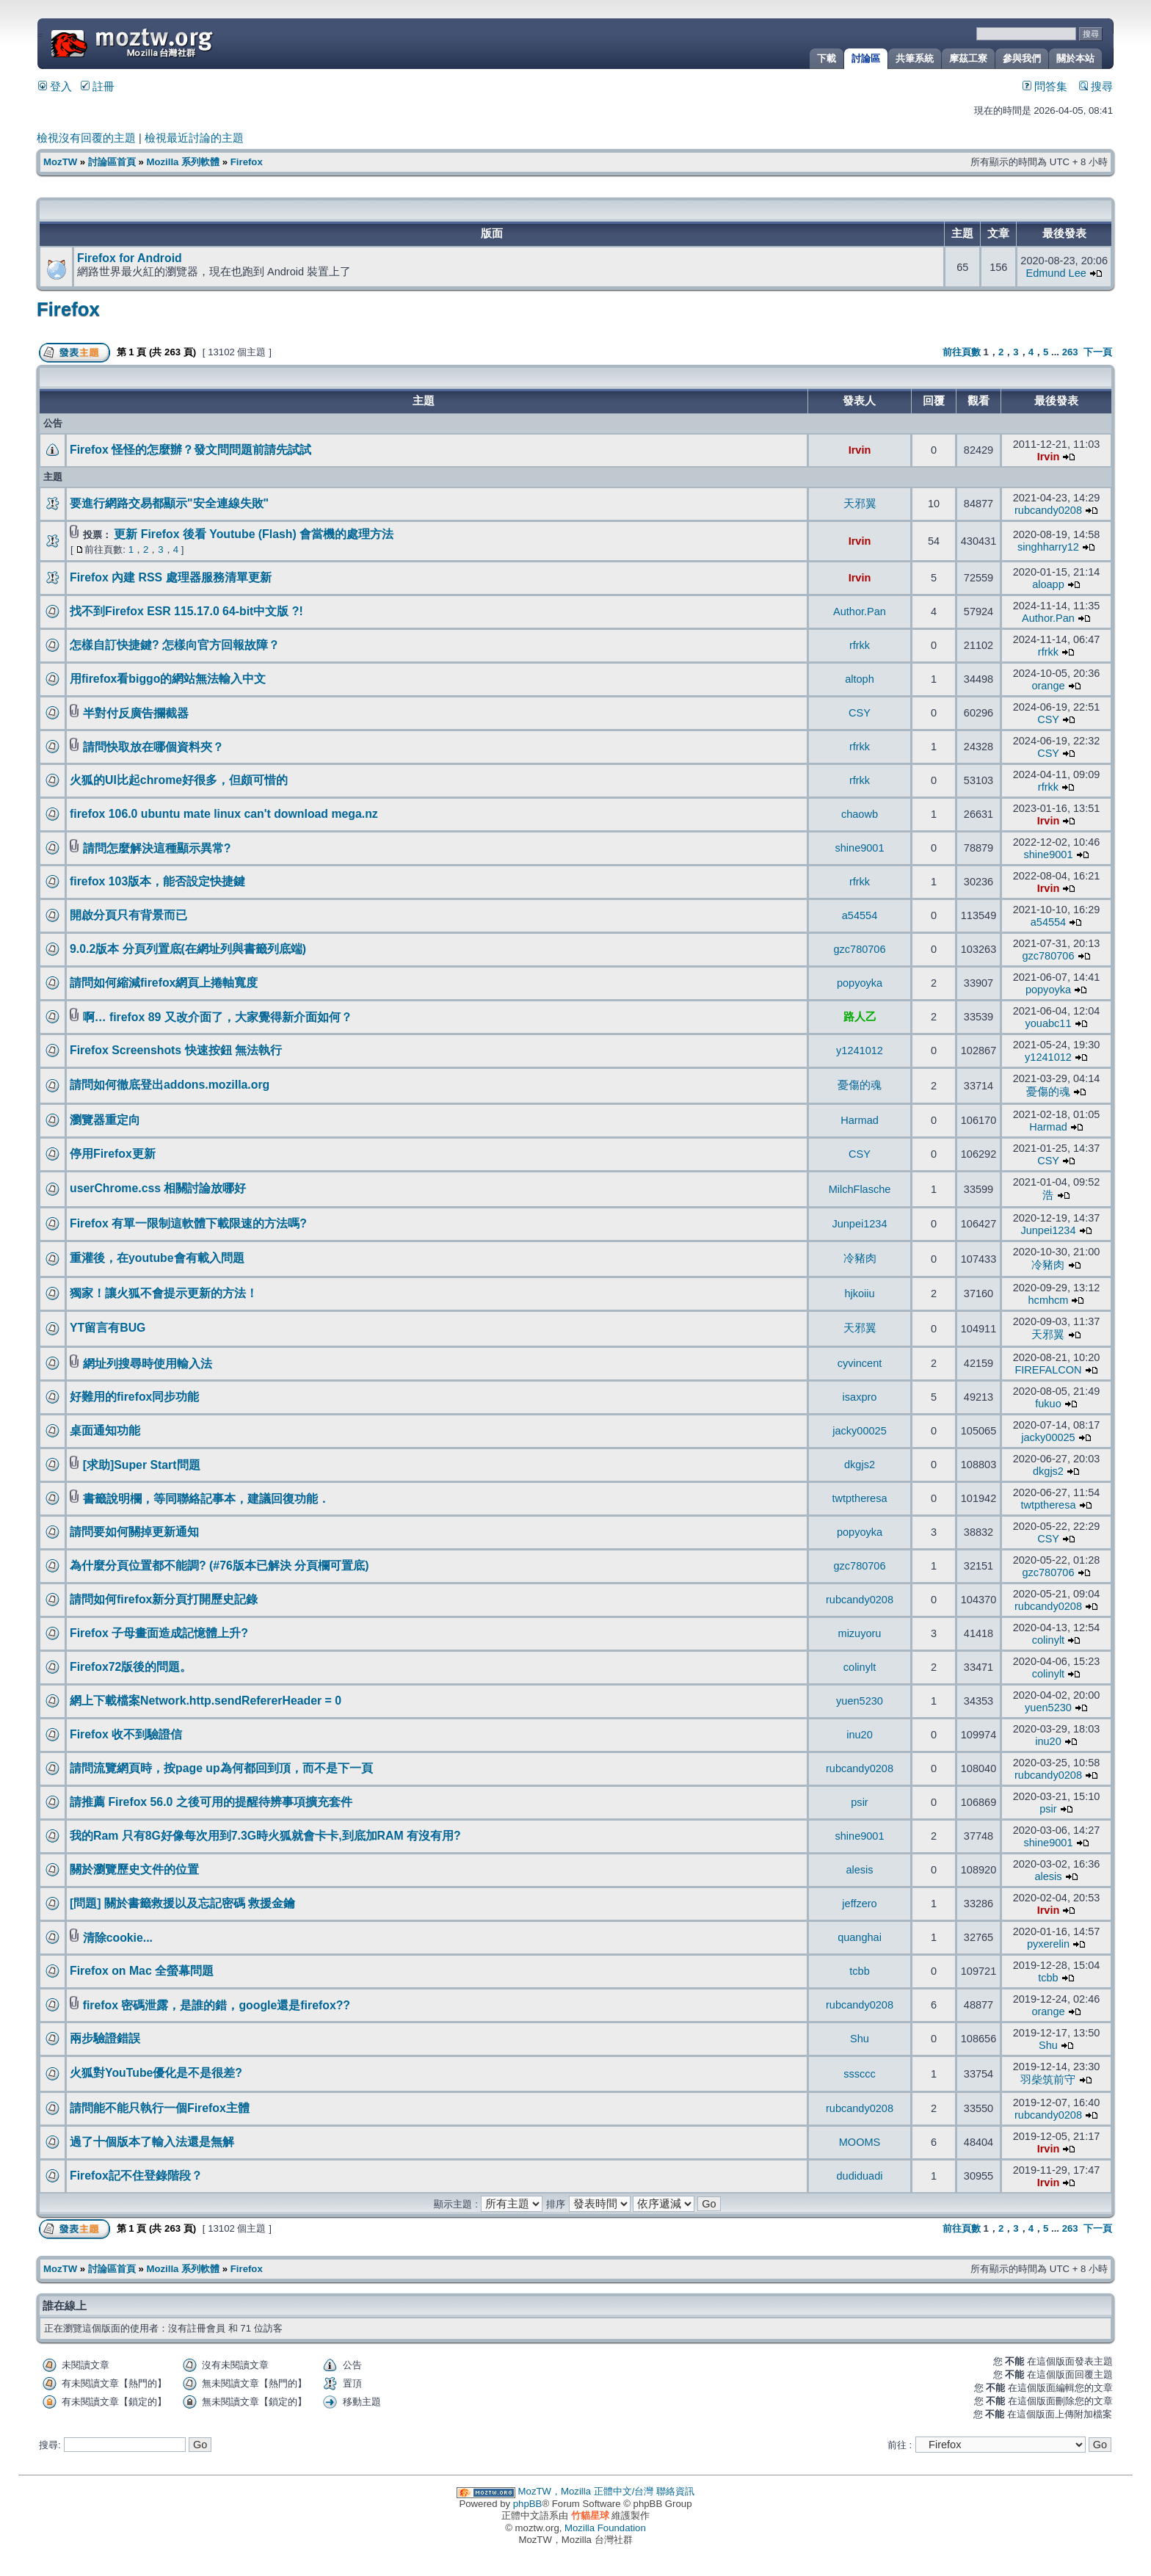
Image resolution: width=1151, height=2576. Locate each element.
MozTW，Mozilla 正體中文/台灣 (586, 2491)
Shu (859, 2039)
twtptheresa (859, 1498)
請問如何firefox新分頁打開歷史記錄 (164, 1599)
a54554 (859, 915)
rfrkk (859, 645)
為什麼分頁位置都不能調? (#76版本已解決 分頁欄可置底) (219, 1565)
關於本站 (1075, 58)
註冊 (98, 86)
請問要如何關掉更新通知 (134, 1531)
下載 (826, 58)
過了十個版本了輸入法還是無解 (152, 2142)
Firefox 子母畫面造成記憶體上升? (159, 1633)
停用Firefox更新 (113, 1153)
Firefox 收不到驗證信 (126, 1734)
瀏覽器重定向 (105, 1120)
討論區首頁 (112, 161)
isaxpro (860, 1397)
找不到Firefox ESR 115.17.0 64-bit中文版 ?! (186, 611)
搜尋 (1096, 86)
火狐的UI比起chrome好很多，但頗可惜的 (179, 780)
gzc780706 (859, 949)
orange (1047, 686)
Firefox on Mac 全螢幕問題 (142, 1970)
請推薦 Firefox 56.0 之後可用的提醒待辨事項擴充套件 (211, 1802)
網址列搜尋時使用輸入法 (147, 1363)
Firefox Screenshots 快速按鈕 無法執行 (176, 1050)
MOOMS (859, 2142)
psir (859, 1802)
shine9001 (860, 848)
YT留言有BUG (107, 1327)
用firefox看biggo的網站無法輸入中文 (168, 678)
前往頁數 (962, 352)
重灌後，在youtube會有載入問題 (157, 1258)
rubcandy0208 (1048, 510)
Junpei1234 (859, 1224)
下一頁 (1097, 352)
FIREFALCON (1047, 1370)
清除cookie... (118, 1937)
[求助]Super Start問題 (141, 1465)
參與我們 (1022, 58)
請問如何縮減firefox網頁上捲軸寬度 (164, 982)
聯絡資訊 (675, 2491)
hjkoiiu (859, 1293)
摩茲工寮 (968, 58)
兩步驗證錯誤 (105, 2038)
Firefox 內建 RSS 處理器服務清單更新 (171, 577)
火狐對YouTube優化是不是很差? (156, 2073)
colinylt (1048, 1640)
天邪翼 (859, 503)
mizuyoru (860, 1633)
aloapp (1048, 584)
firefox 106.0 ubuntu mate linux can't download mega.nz (224, 814)
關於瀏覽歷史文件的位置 (134, 1869)
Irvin (860, 450)
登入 (55, 86)
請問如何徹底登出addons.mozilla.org (169, 1084)
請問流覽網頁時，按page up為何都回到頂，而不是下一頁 (221, 1768)
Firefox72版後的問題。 (131, 1667)
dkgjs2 (859, 1464)
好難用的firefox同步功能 (134, 1396)
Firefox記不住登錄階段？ (136, 2175)
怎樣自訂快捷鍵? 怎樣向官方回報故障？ (175, 645)
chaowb (859, 814)
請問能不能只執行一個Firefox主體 (160, 2108)
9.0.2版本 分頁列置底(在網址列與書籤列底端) (188, 949)
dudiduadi (860, 2176)
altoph (859, 679)
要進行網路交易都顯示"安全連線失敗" (169, 503)
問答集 (1045, 86)
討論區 (866, 58)
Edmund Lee (1055, 273)
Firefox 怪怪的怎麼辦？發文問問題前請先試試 (190, 449)
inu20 (859, 1735)
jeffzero (859, 1903)
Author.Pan (859, 611)
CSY (860, 713)
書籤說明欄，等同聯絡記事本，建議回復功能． (206, 1498)
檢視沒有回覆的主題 (86, 138)
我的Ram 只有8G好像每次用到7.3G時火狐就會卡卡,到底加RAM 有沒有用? (265, 1835)
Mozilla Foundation (605, 2527)
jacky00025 (859, 1431)
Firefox (246, 161)
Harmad (859, 1120)
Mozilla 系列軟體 (182, 161)
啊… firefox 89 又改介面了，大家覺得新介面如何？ (217, 1017)
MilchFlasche (860, 1189)
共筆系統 (915, 58)
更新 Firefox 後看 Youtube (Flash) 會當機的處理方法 (253, 534)
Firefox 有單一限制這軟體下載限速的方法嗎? (188, 1223)
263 (1070, 352)
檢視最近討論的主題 (194, 138)
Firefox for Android (129, 258)
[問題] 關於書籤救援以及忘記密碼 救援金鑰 (182, 1903)
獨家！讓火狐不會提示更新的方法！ (164, 1293)
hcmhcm (1048, 1300)
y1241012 (859, 1050)
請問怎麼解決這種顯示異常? (157, 848)
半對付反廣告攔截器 (136, 713)
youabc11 (1048, 1023)
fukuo (1048, 1403)
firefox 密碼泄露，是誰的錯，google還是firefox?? (216, 2005)
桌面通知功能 (105, 1430)
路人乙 (859, 1017)
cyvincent (860, 1363)
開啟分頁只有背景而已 (128, 915)
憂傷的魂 (860, 1085)
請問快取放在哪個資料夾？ (153, 747)
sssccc (859, 2074)
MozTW (167, 42)
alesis (859, 1870)
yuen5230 (859, 1701)
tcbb (859, 1971)
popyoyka (859, 983)
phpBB (527, 2503)
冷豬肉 (859, 1258)
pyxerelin (1048, 1944)
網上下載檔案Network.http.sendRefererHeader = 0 (205, 1700)
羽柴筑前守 (1047, 2080)
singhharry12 (1048, 547)
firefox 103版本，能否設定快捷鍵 (157, 881)
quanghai (860, 1937)
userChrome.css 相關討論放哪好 (158, 1188)
